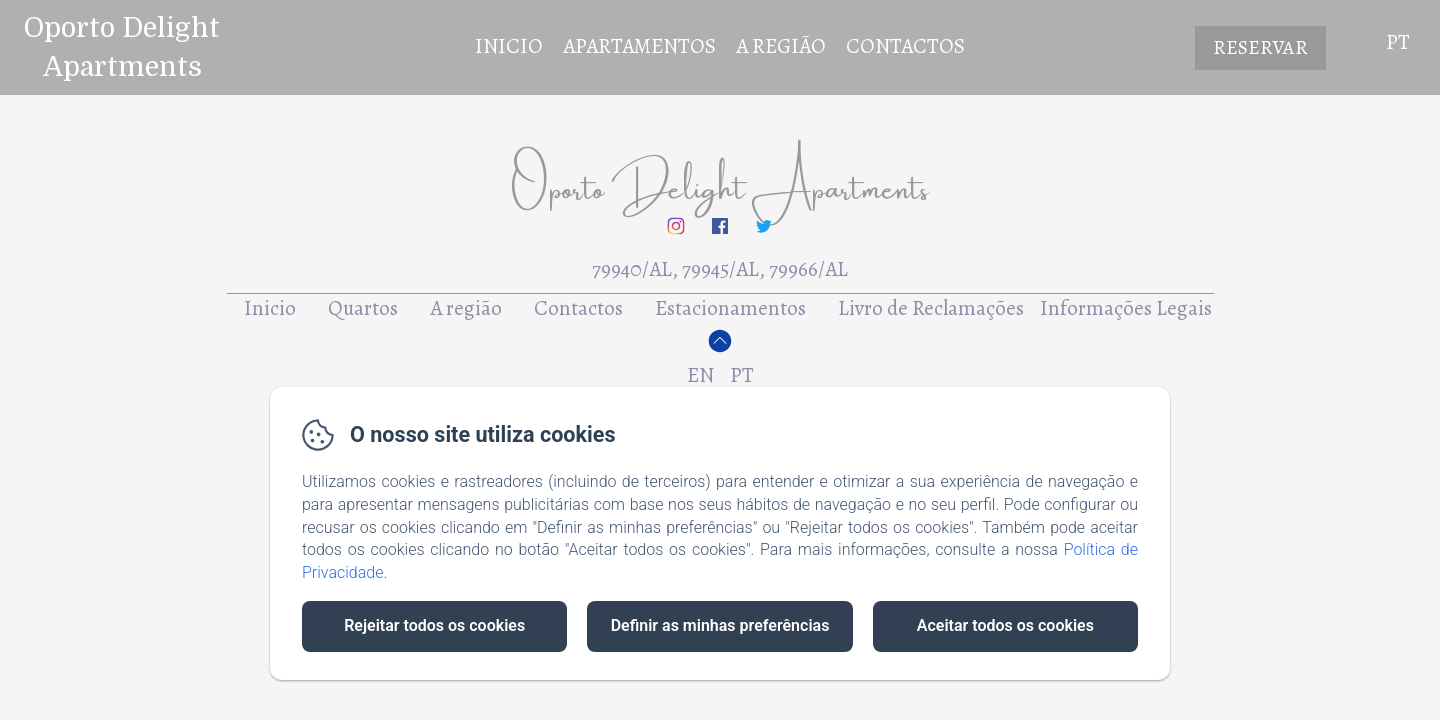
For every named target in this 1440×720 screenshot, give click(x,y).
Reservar (1260, 47)
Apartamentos (639, 46)
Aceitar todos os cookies (1005, 625)
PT (742, 375)
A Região (781, 46)
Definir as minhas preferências (720, 625)
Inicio (509, 46)
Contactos (905, 46)
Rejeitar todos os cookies (434, 625)
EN (700, 375)
